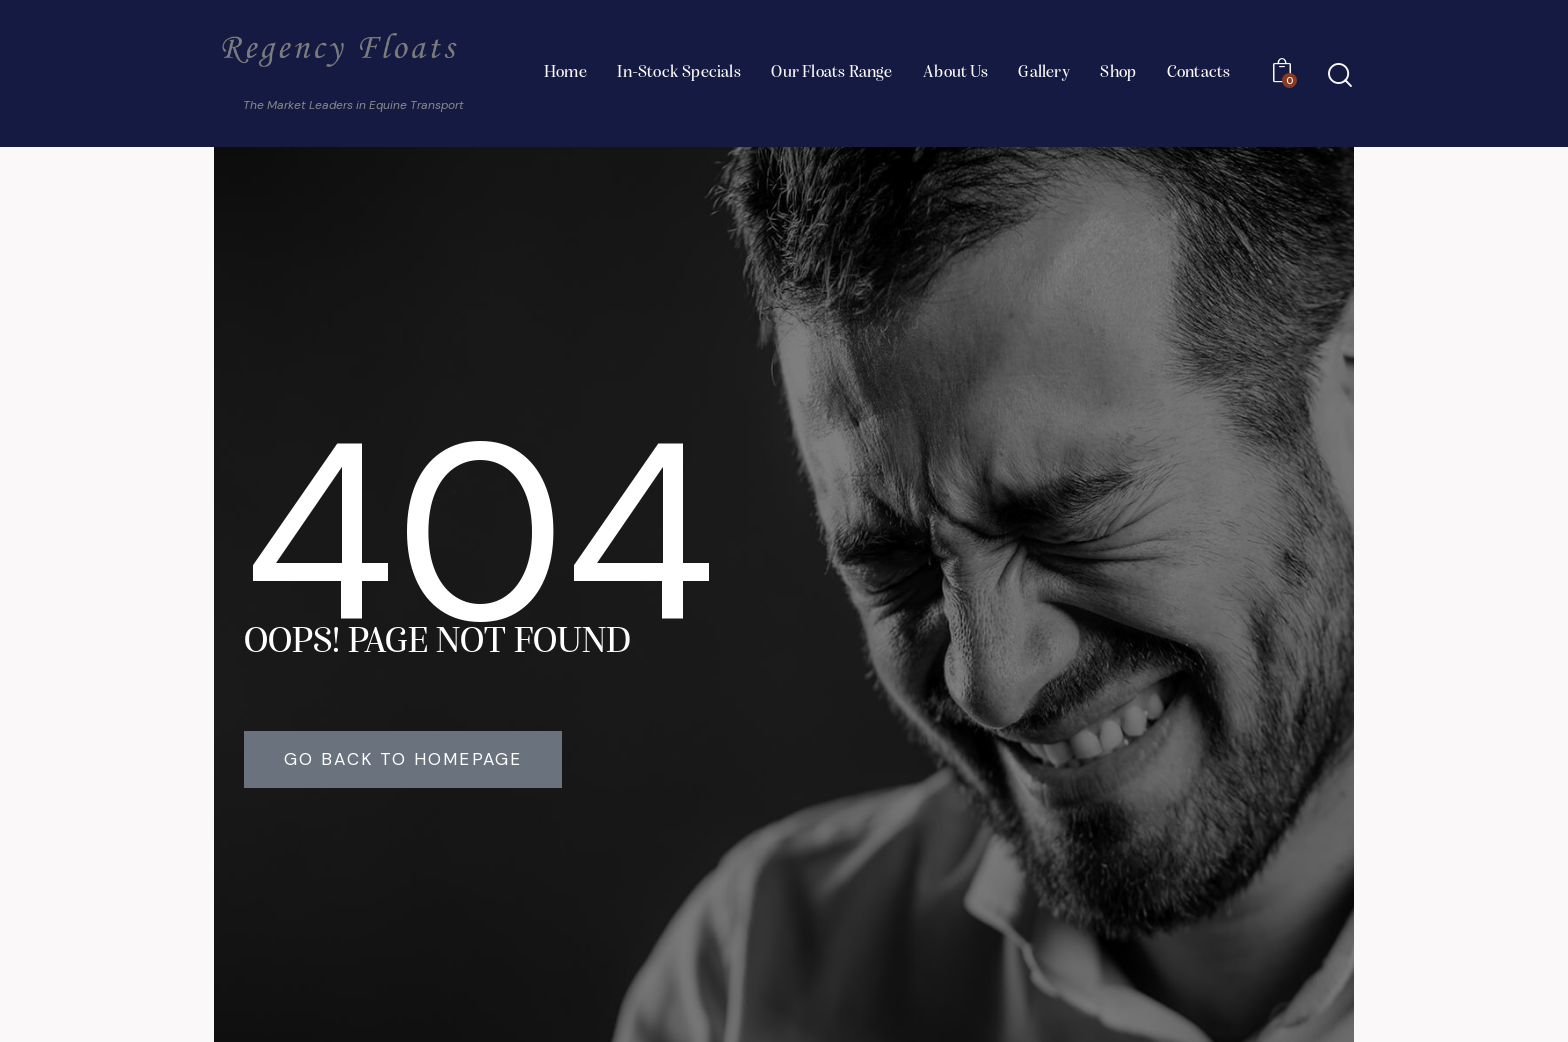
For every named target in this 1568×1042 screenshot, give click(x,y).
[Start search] (1340, 75)
